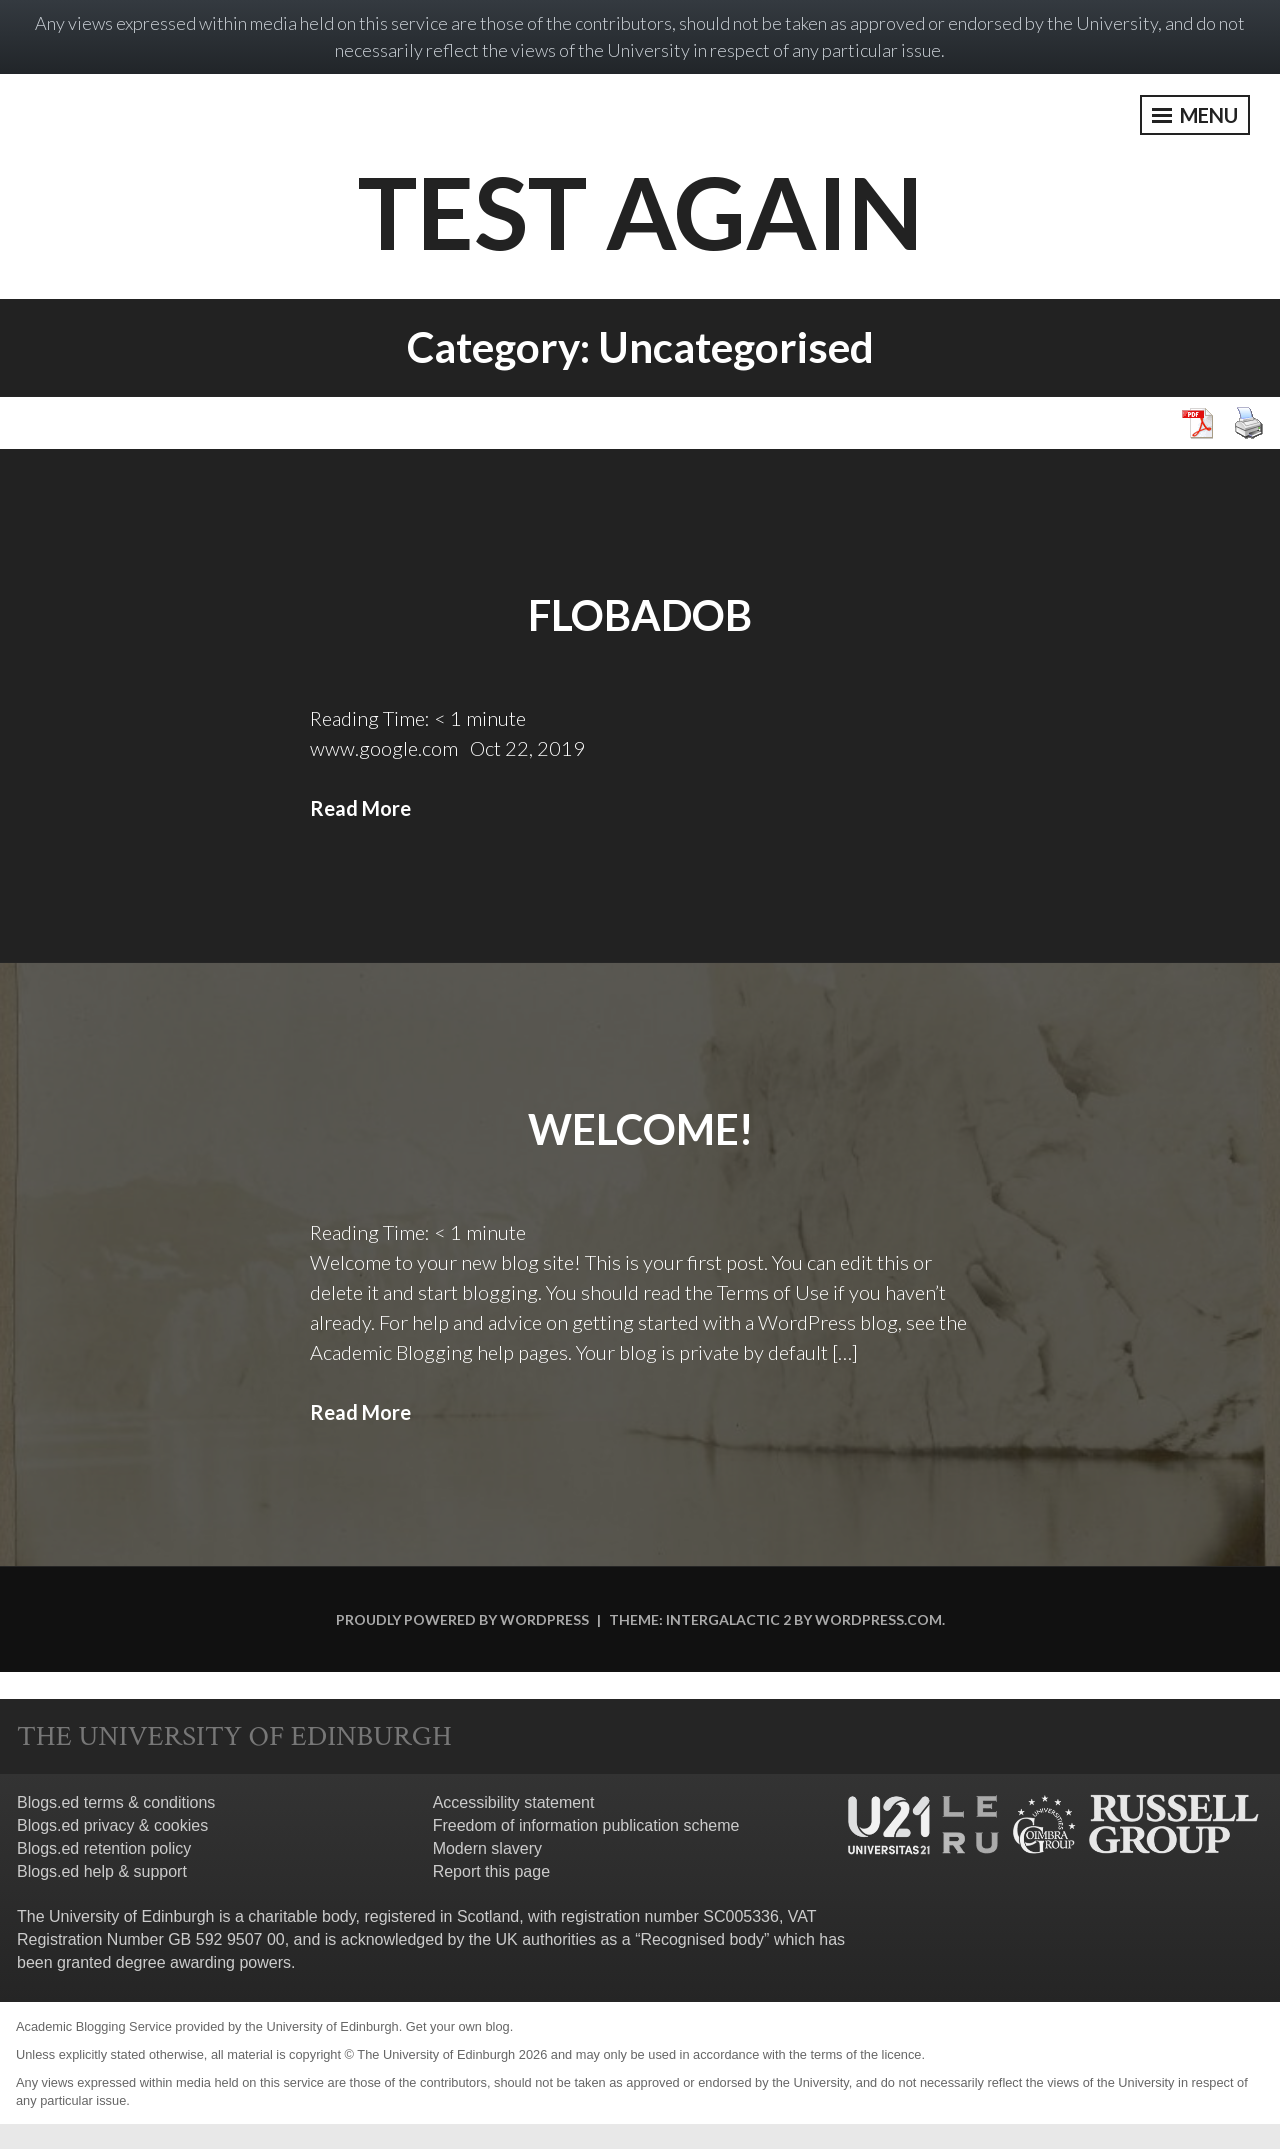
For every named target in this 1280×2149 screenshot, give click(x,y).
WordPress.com (878, 1619)
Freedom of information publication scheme (586, 1825)
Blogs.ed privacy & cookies (112, 1825)
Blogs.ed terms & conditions (116, 1802)
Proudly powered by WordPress (462, 1619)
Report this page (491, 1871)
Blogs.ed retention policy (104, 1848)
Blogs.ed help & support (102, 1871)
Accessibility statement (514, 1802)
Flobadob (640, 615)
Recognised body (702, 1939)
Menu (1195, 115)
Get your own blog (458, 2026)
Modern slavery (487, 1848)
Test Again (640, 211)
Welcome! (640, 1129)
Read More (360, 808)
